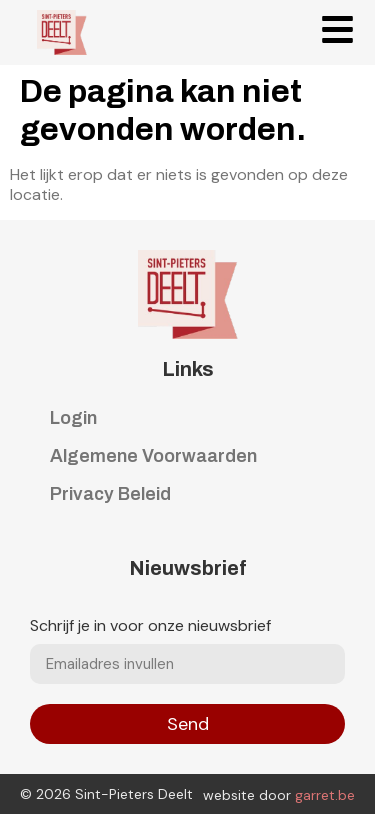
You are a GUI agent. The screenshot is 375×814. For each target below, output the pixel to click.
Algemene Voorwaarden (153, 456)
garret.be (325, 795)
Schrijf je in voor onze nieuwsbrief (150, 627)
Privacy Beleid (110, 494)
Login (73, 418)
